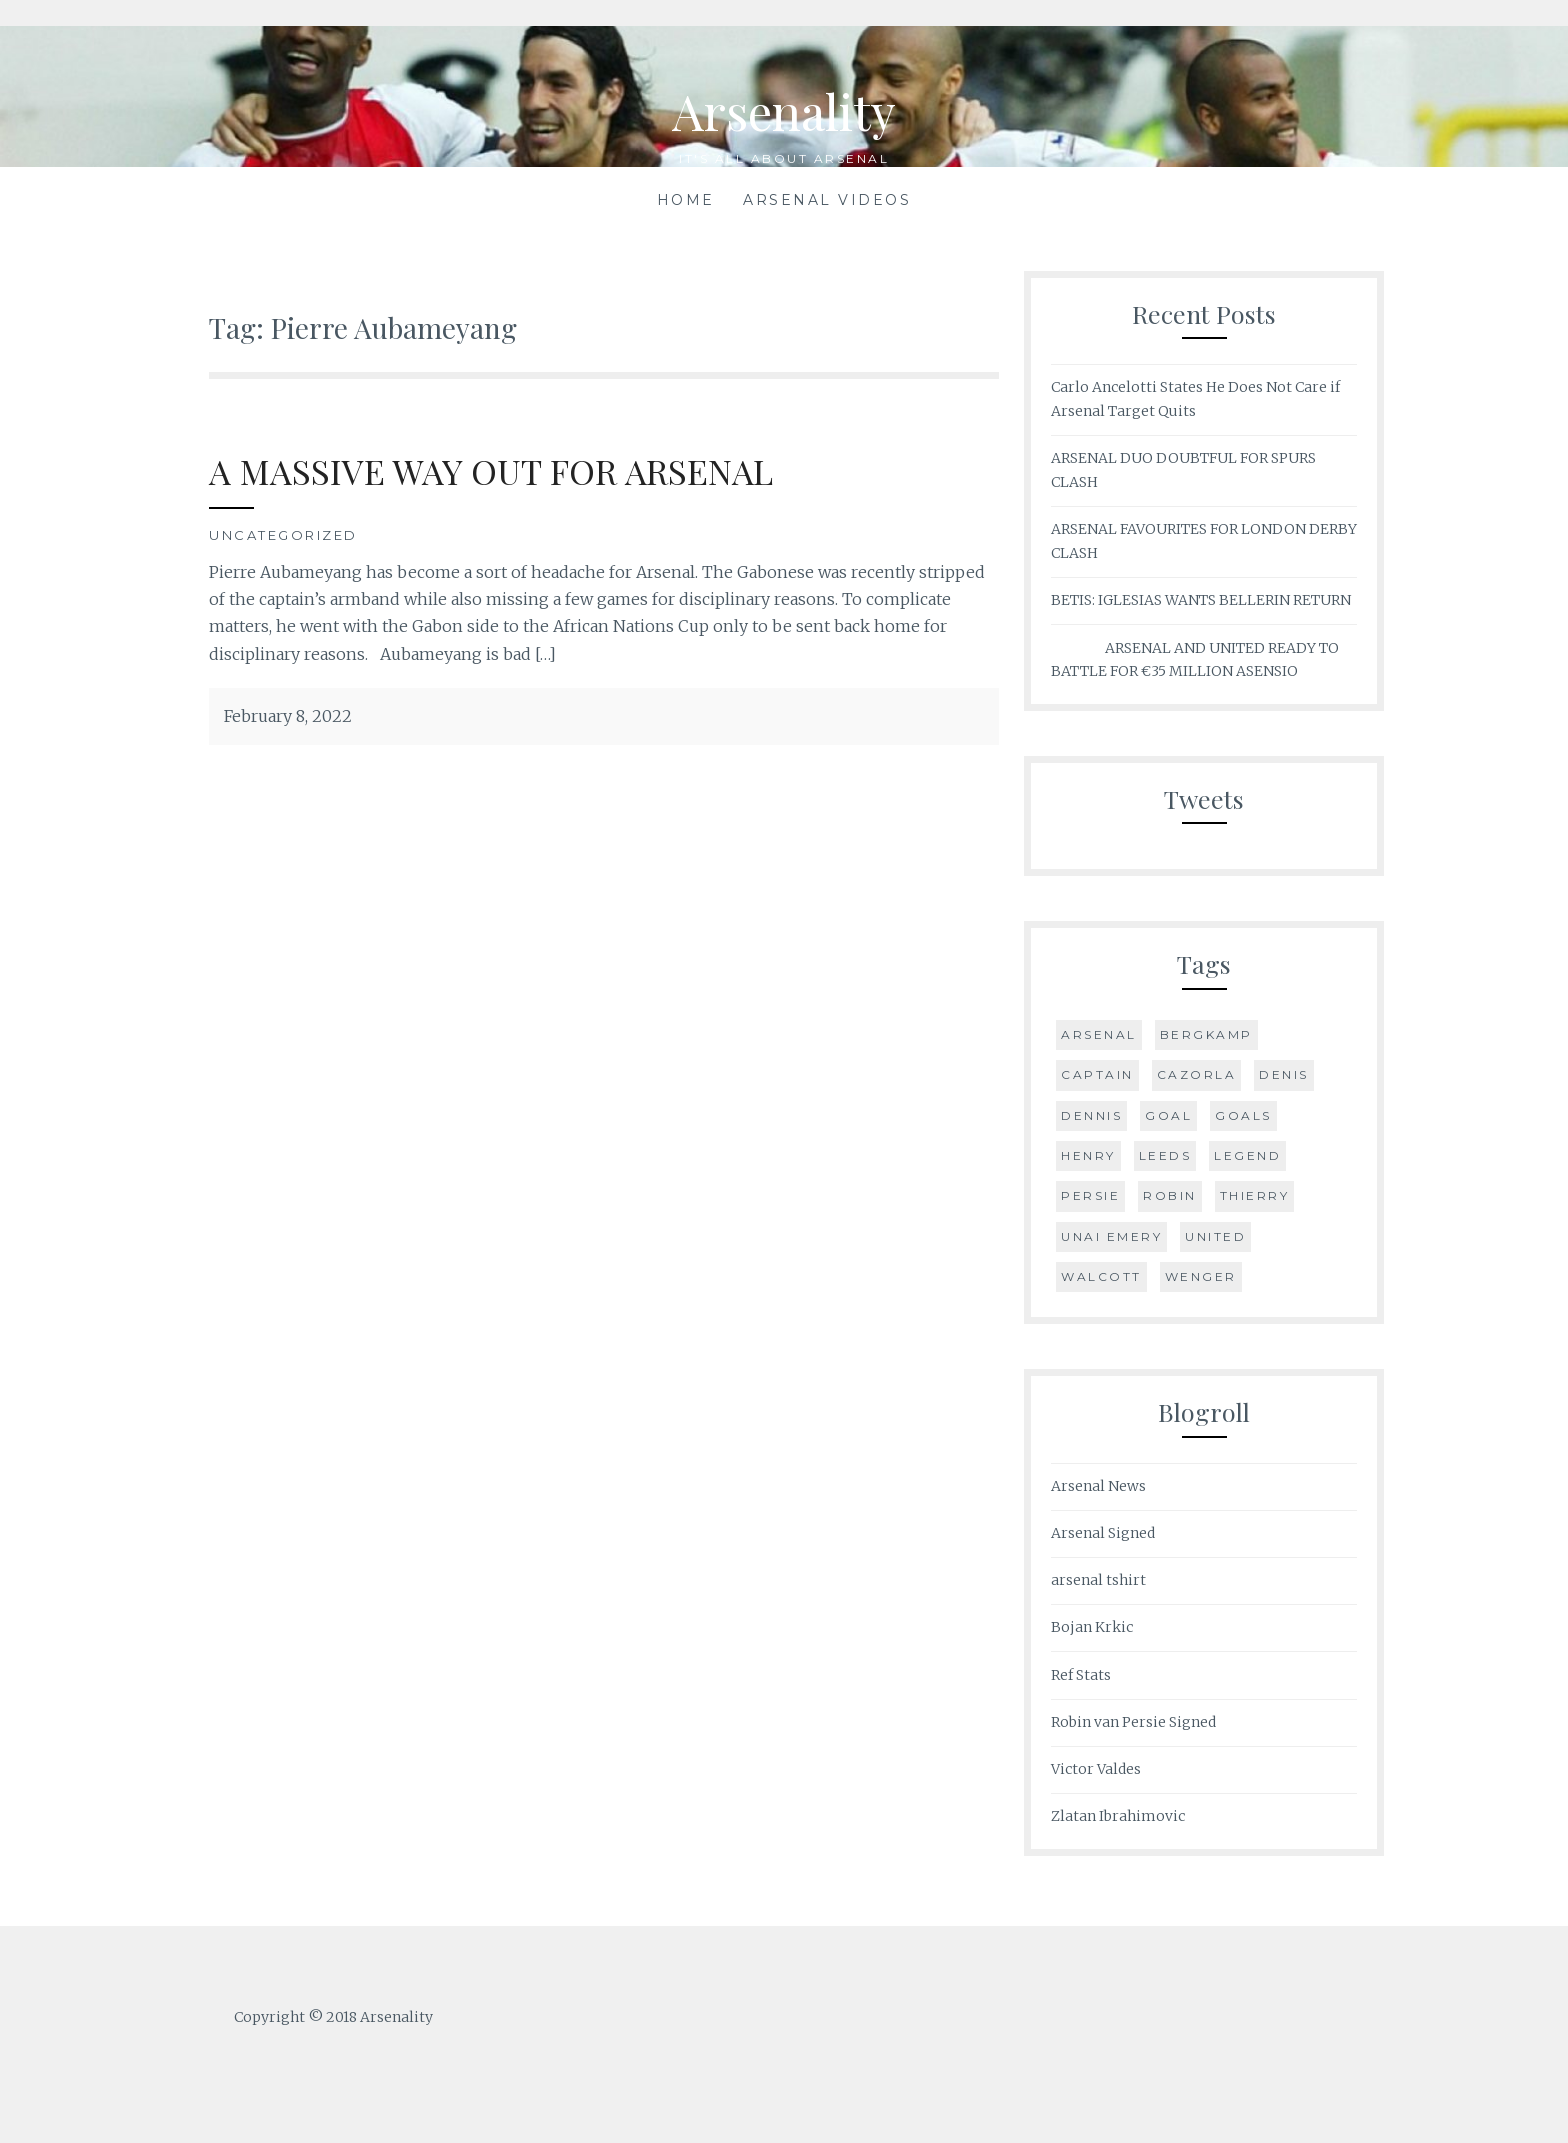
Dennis (1091, 1115)
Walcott (1101, 1276)
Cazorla (1197, 1074)
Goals (1243, 1115)
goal (1168, 1115)
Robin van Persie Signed (1133, 1722)
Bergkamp (1206, 1034)
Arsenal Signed (1103, 1533)
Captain (1097, 1074)
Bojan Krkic (1092, 1627)
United (1215, 1236)
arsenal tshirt (1098, 1580)
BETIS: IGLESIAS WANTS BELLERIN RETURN (1201, 600)
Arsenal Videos (827, 200)
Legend (1247, 1155)
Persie (1090, 1195)
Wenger (1201, 1276)
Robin (1170, 1195)
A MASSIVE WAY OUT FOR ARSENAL (492, 470)
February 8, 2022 (288, 716)
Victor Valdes (1096, 1769)
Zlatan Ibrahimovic (1118, 1816)
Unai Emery (1111, 1236)
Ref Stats (1081, 1675)
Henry (1088, 1155)
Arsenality (784, 110)
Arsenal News (1098, 1486)
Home (686, 200)
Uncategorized (283, 535)
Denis (1284, 1074)
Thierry (1255, 1195)
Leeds (1165, 1155)
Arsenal (1099, 1034)
